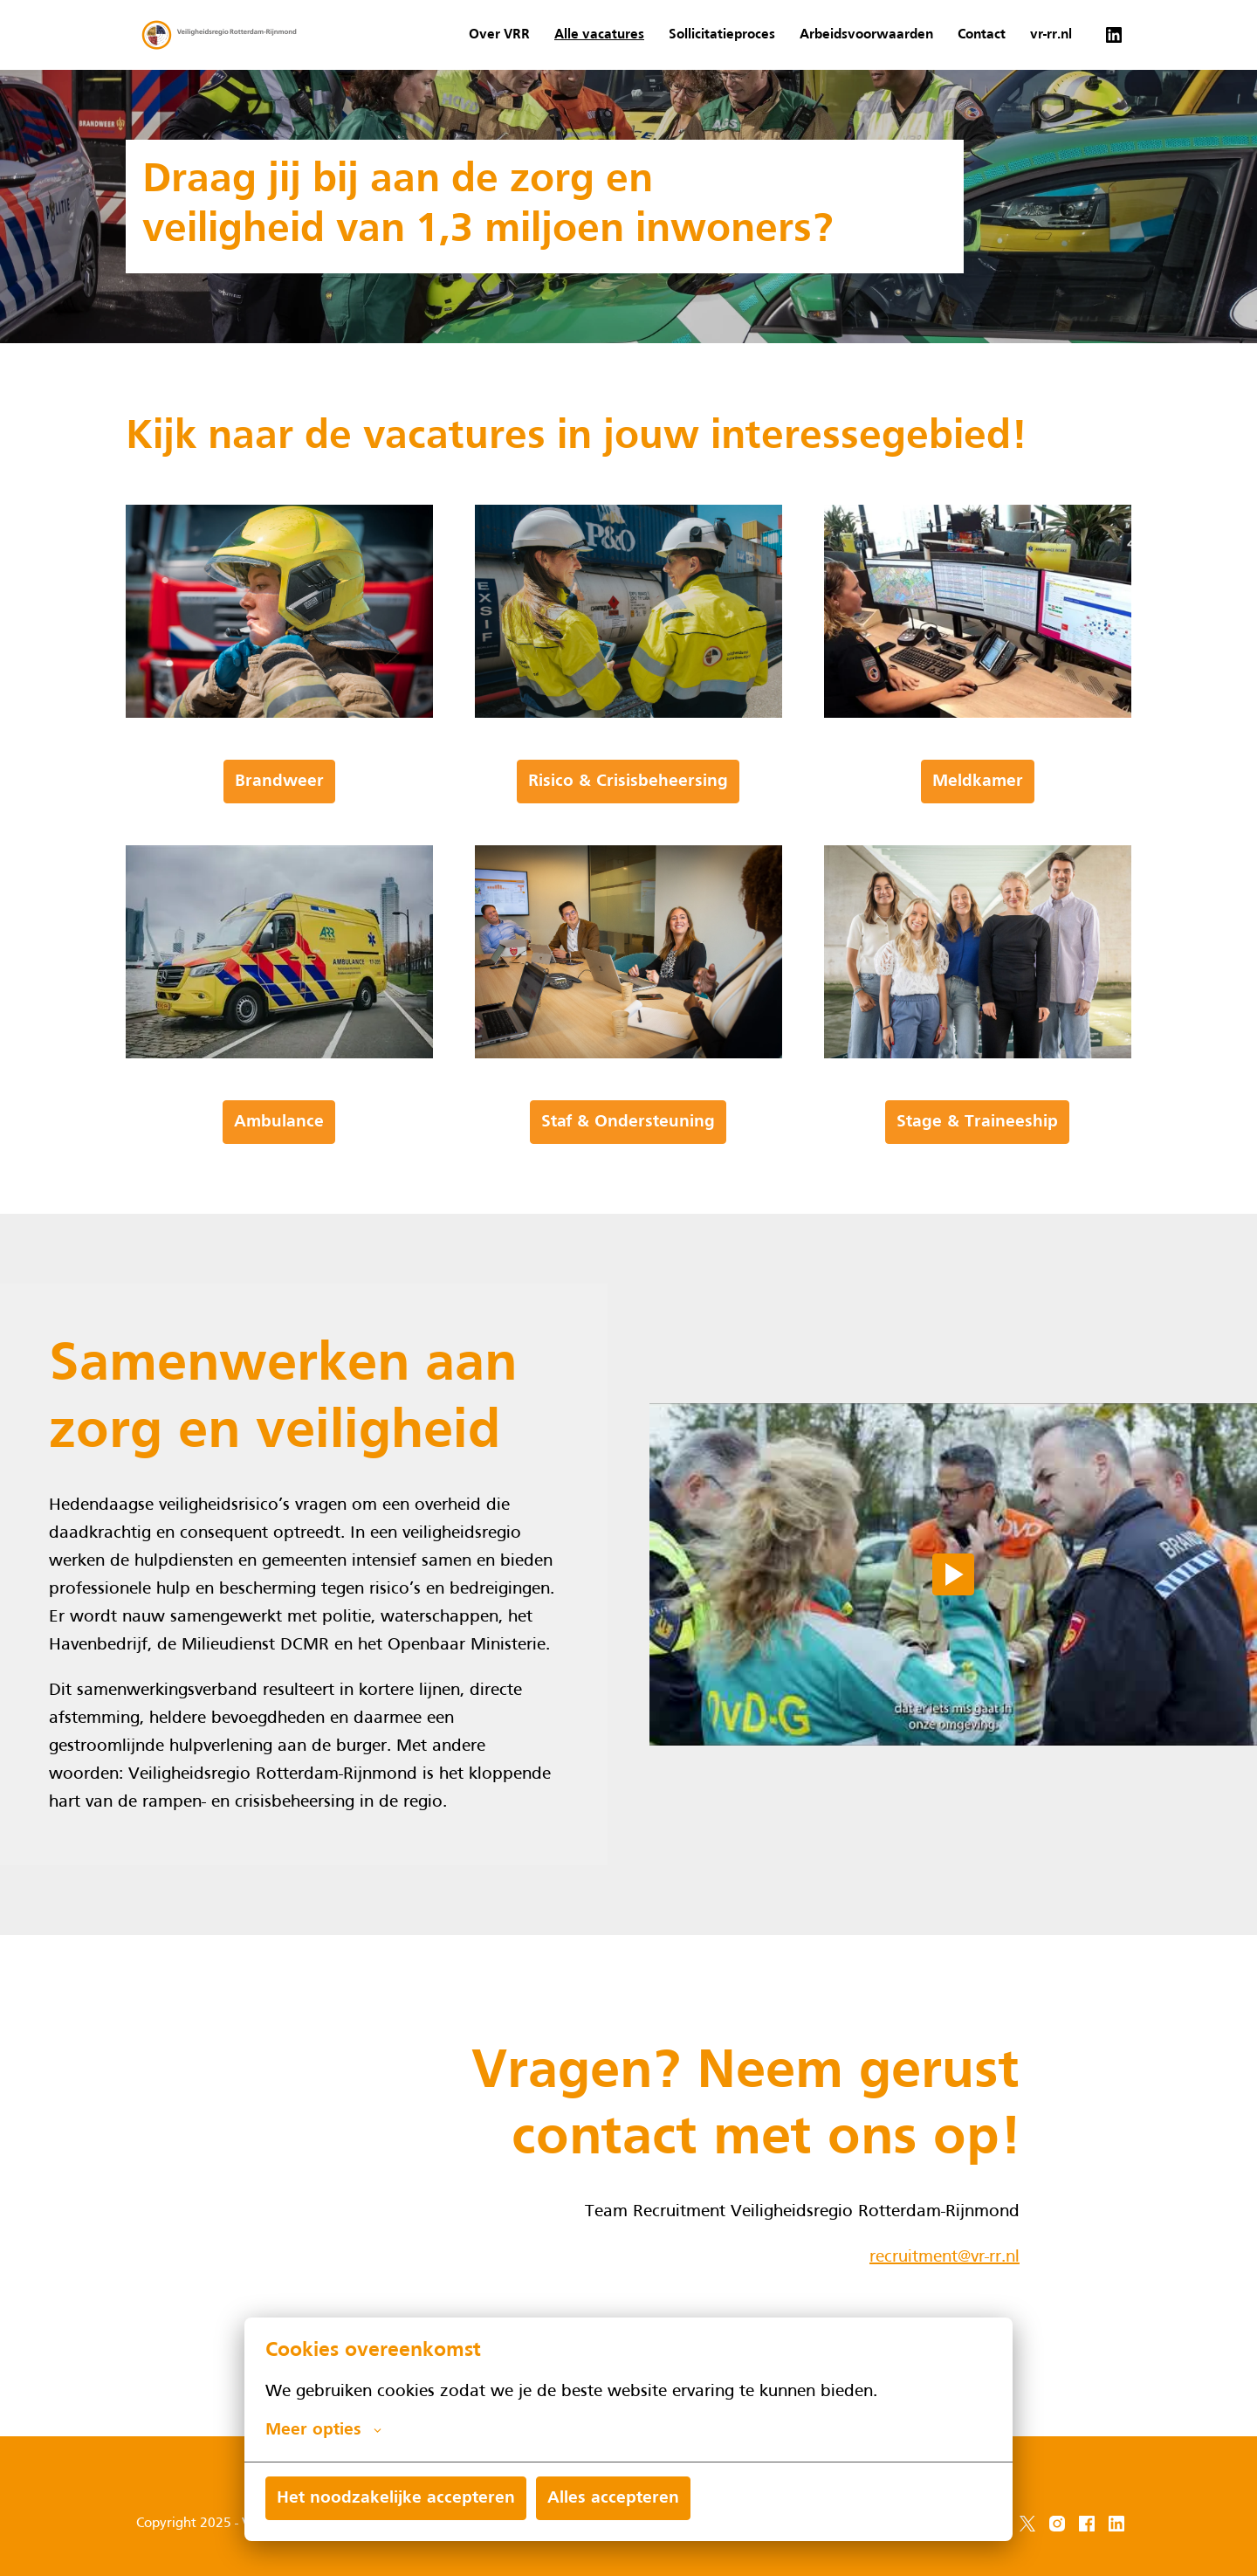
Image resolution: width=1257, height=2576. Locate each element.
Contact (982, 35)
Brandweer (279, 841)
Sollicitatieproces (722, 35)
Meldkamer (977, 841)
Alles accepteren (613, 2498)
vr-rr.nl (1051, 35)
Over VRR (499, 35)
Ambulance (279, 1181)
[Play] (953, 1634)
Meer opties (323, 2430)
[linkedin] (1113, 34)
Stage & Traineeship (977, 1181)
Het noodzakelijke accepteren (396, 2498)
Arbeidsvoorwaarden (866, 35)
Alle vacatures (599, 35)
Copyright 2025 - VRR (201, 2524)
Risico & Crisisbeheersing (628, 841)
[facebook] (1087, 2523)
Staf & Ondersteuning (628, 1181)
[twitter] (1027, 2523)
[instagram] (1057, 2523)
